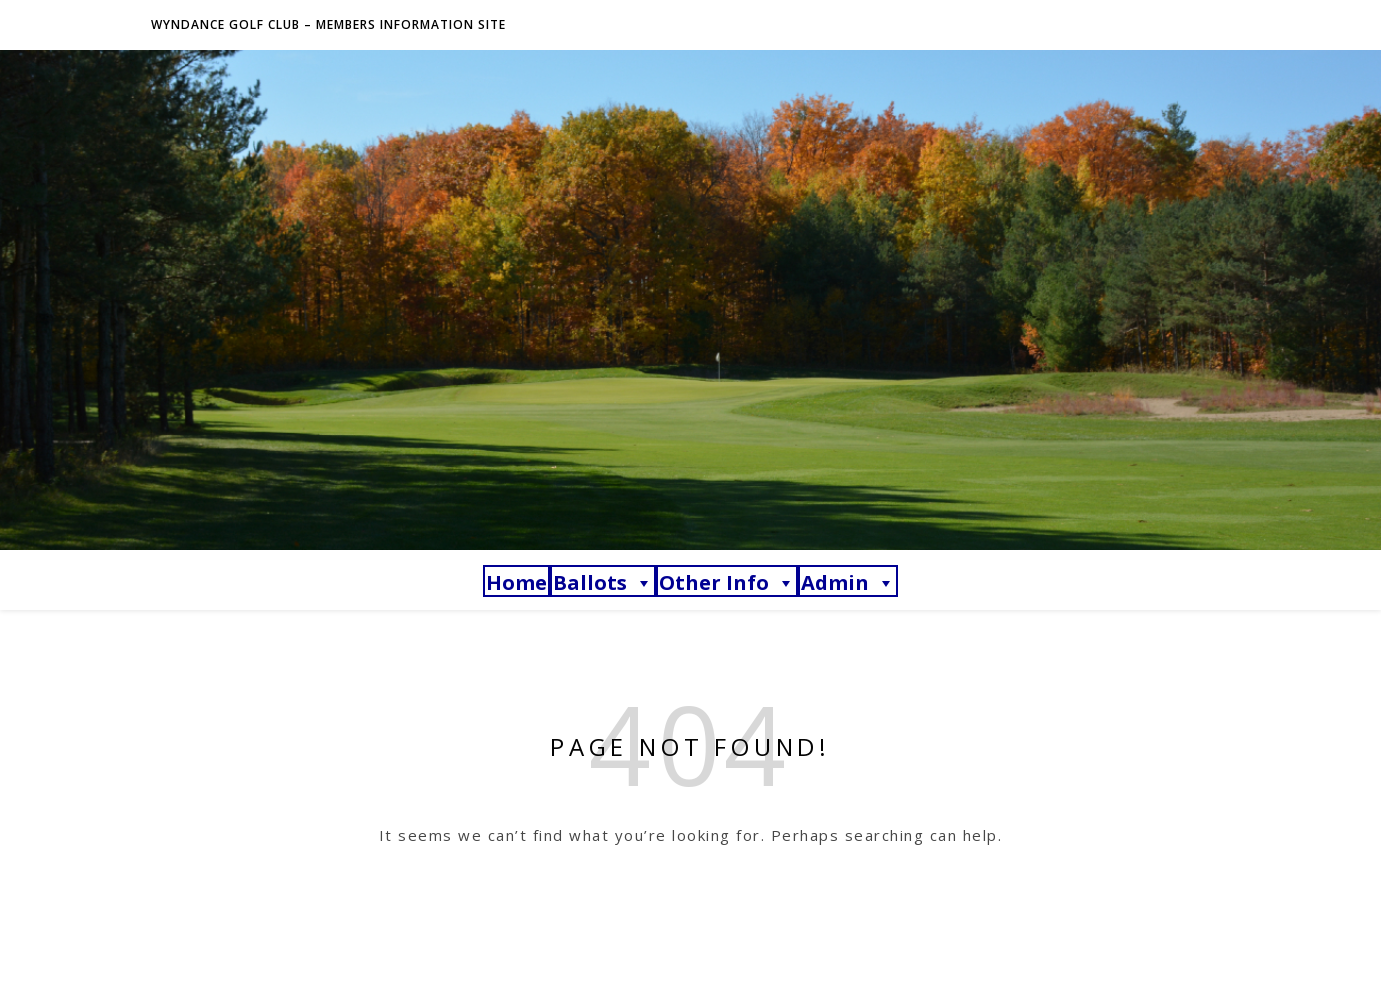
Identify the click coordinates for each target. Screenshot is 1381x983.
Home (516, 582)
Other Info (727, 582)
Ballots (603, 582)
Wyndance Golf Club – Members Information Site (328, 24)
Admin (848, 582)
